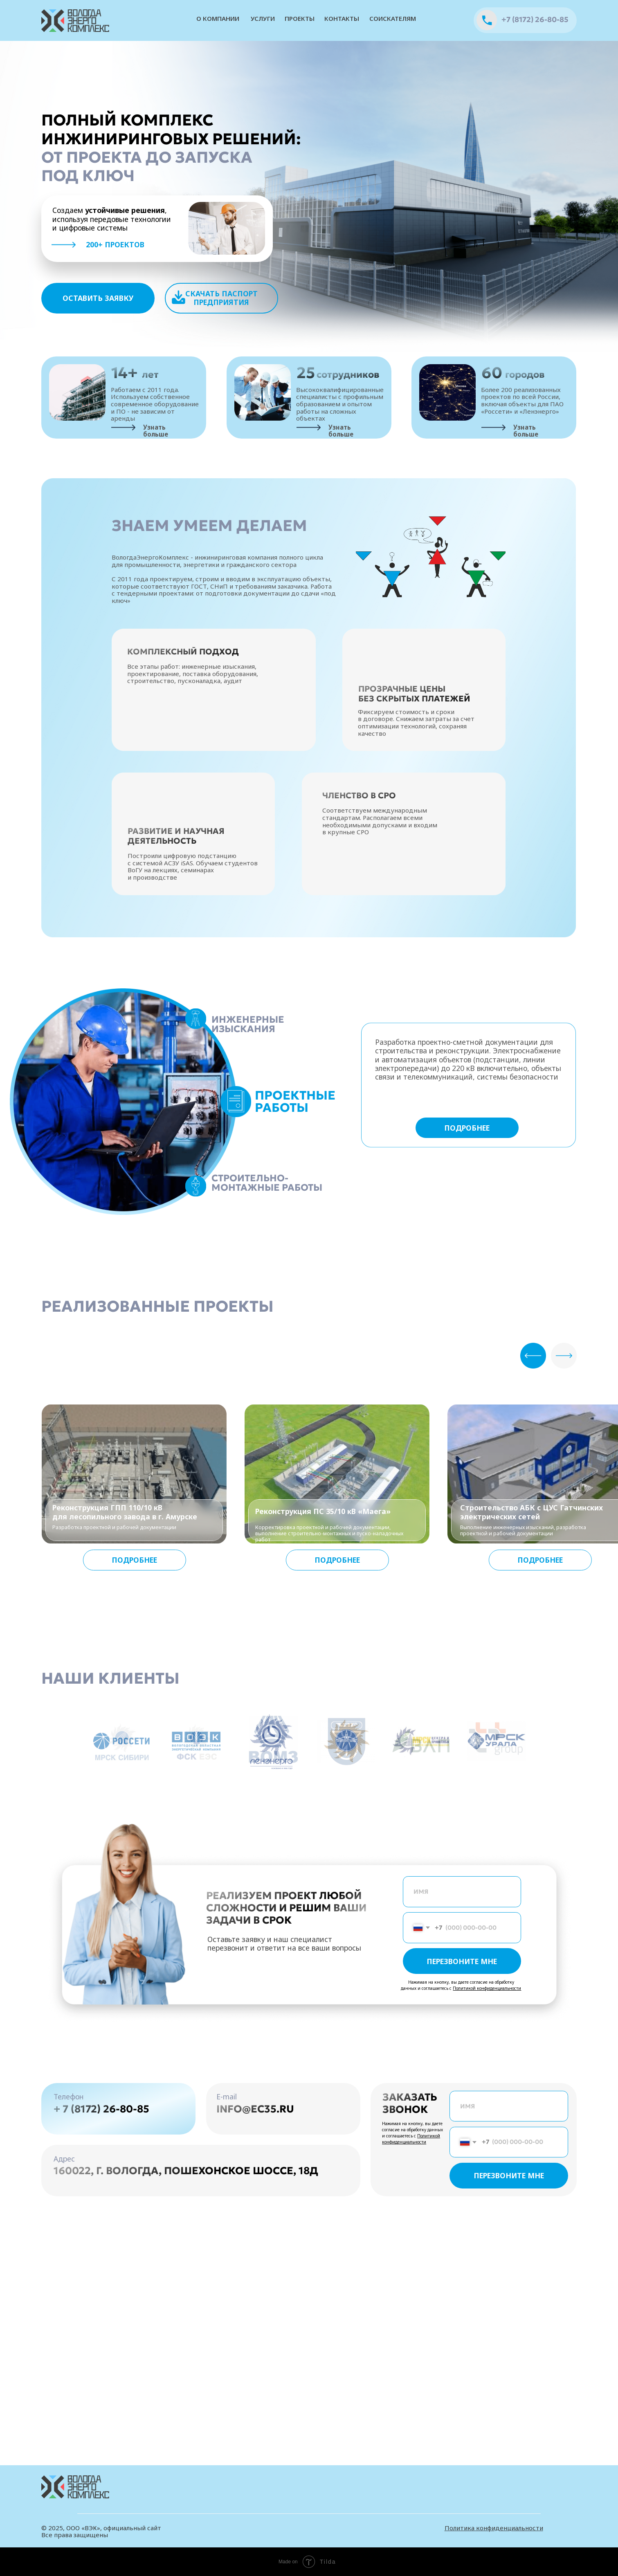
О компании (217, 18)
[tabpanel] (293, 1166)
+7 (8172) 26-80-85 (535, 19)
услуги (263, 18)
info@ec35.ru (255, 2108)
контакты (341, 18)
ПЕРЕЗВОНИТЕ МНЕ (462, 1961)
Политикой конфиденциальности (487, 1988)
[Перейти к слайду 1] (301, 1790)
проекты (300, 18)
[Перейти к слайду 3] (316, 1790)
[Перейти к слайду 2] (309, 1790)
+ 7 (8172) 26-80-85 (101, 2108)
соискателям (392, 18)
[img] (76, 20)
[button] (98, 298)
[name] (462, 1891)
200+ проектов (115, 244)
